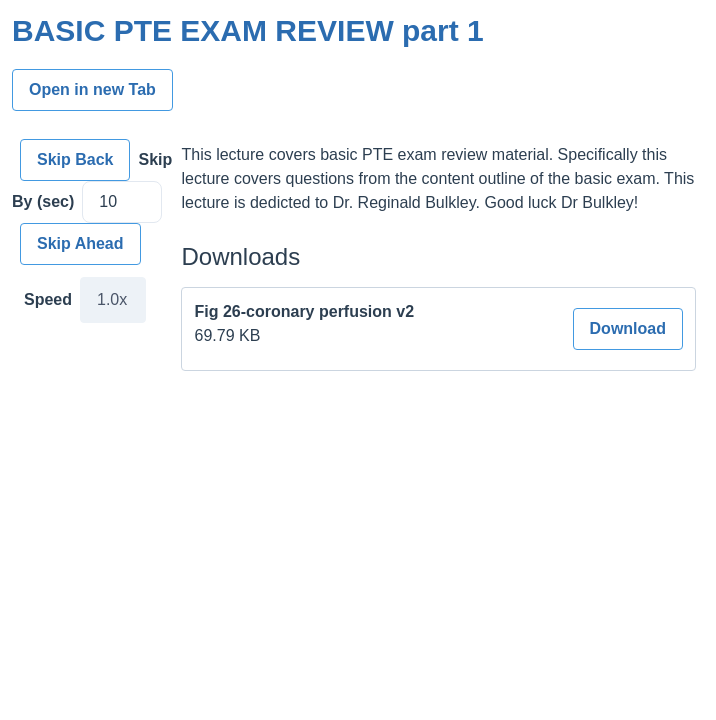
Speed (48, 299)
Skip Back (75, 159)
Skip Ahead (80, 243)
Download (628, 328)
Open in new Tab (92, 89)
